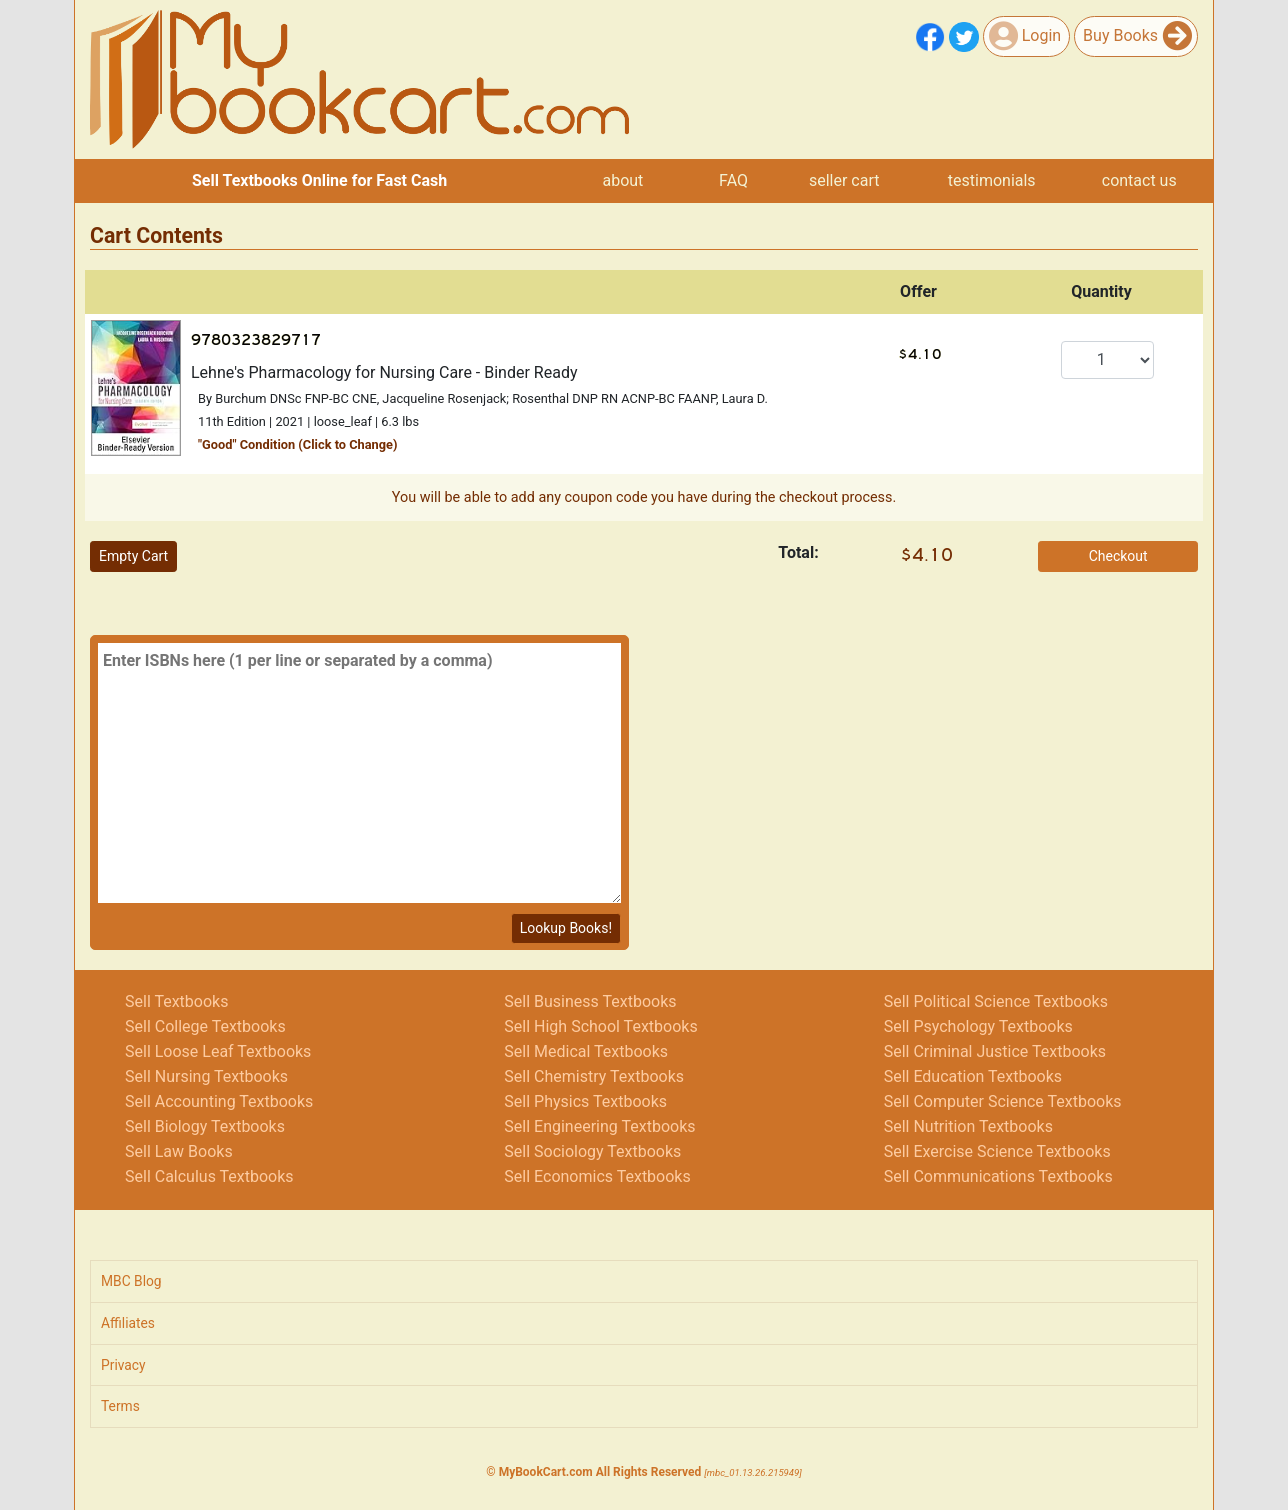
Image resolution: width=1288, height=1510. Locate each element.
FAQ (733, 180)
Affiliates (128, 1323)
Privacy (123, 1365)
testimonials (992, 180)
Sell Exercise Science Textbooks (997, 1151)
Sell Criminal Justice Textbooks (995, 1051)
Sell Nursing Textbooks (206, 1076)
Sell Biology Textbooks (205, 1126)
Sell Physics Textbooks (585, 1101)
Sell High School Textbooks (600, 1026)
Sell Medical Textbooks (586, 1051)
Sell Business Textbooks (590, 1001)
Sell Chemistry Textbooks (594, 1076)
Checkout (1118, 556)
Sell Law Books (179, 1151)
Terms (120, 1406)
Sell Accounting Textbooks (219, 1101)
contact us (1139, 180)
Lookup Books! (566, 928)
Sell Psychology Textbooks (978, 1026)
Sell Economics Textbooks (597, 1176)
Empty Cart (133, 556)
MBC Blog (131, 1281)
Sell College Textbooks (205, 1026)
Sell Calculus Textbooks (209, 1176)
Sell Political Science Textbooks (996, 1001)
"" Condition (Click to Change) (298, 444)
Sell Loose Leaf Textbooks (218, 1051)
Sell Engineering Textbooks (599, 1126)
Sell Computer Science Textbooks (1003, 1101)
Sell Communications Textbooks (998, 1176)
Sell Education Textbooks (973, 1076)
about (622, 180)
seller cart (844, 180)
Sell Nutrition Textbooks (968, 1126)
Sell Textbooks (176, 1001)
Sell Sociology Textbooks (592, 1151)
